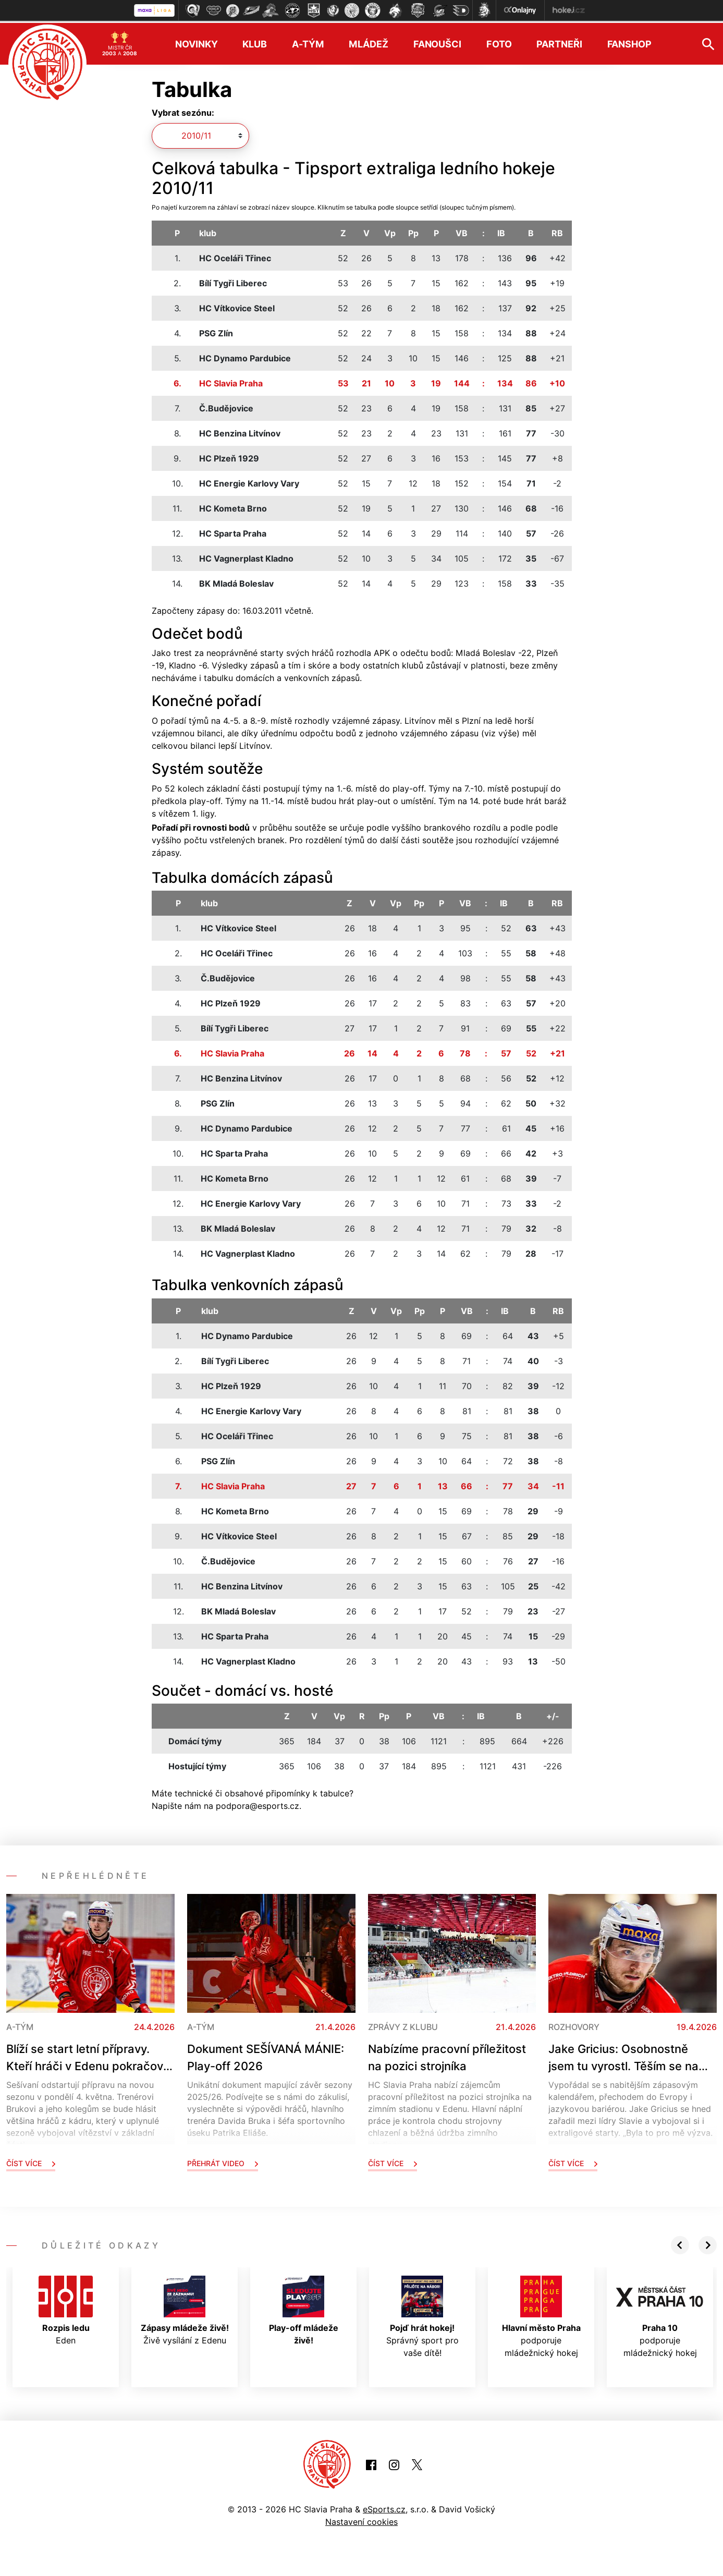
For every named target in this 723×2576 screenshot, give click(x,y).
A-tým (308, 42)
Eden (66, 2308)
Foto (499, 42)
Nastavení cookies (361, 2519)
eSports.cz (384, 2507)
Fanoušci (437, 42)
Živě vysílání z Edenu (185, 2308)
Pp (413, 231)
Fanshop (629, 42)
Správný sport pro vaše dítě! (422, 2315)
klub (207, 231)
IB (501, 231)
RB (557, 231)
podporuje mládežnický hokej (541, 2315)
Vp (390, 231)
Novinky (196, 42)
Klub (254, 42)
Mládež (368, 42)
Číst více (30, 2161)
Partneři (559, 42)
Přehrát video (222, 2161)
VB (462, 231)
